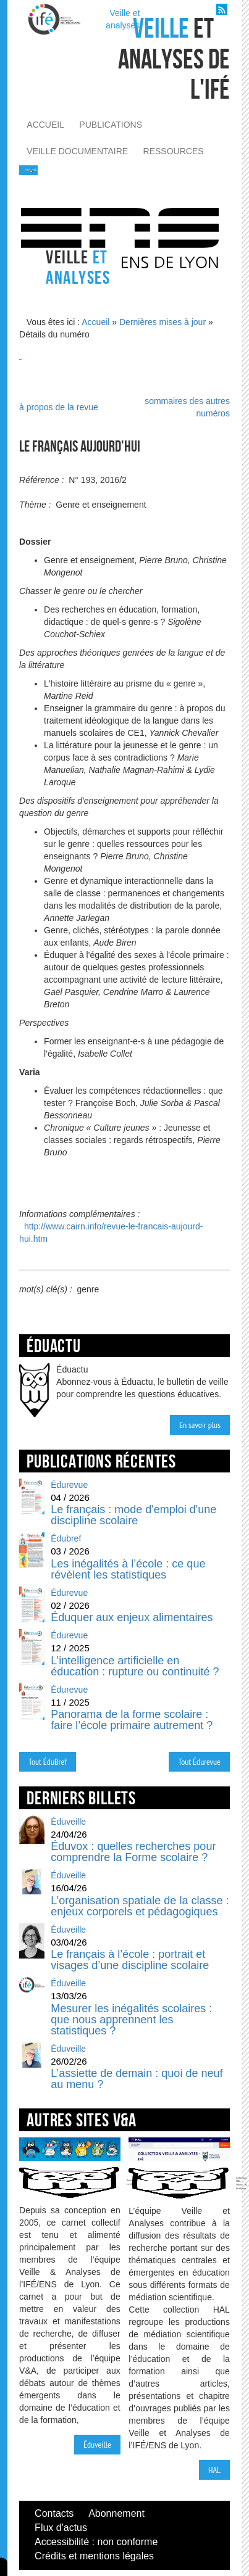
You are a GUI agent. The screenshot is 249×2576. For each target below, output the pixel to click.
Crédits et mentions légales (94, 2556)
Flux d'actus (61, 2527)
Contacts (54, 2513)
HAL (214, 2469)
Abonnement (116, 2513)
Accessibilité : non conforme (96, 2542)
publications (110, 125)
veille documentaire (77, 151)
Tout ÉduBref (47, 1761)
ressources (173, 151)
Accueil (95, 322)
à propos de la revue (58, 407)
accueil (45, 125)
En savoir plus (200, 1424)
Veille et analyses (123, 19)
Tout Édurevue (199, 1761)
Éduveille (97, 2444)
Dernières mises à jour (162, 322)
